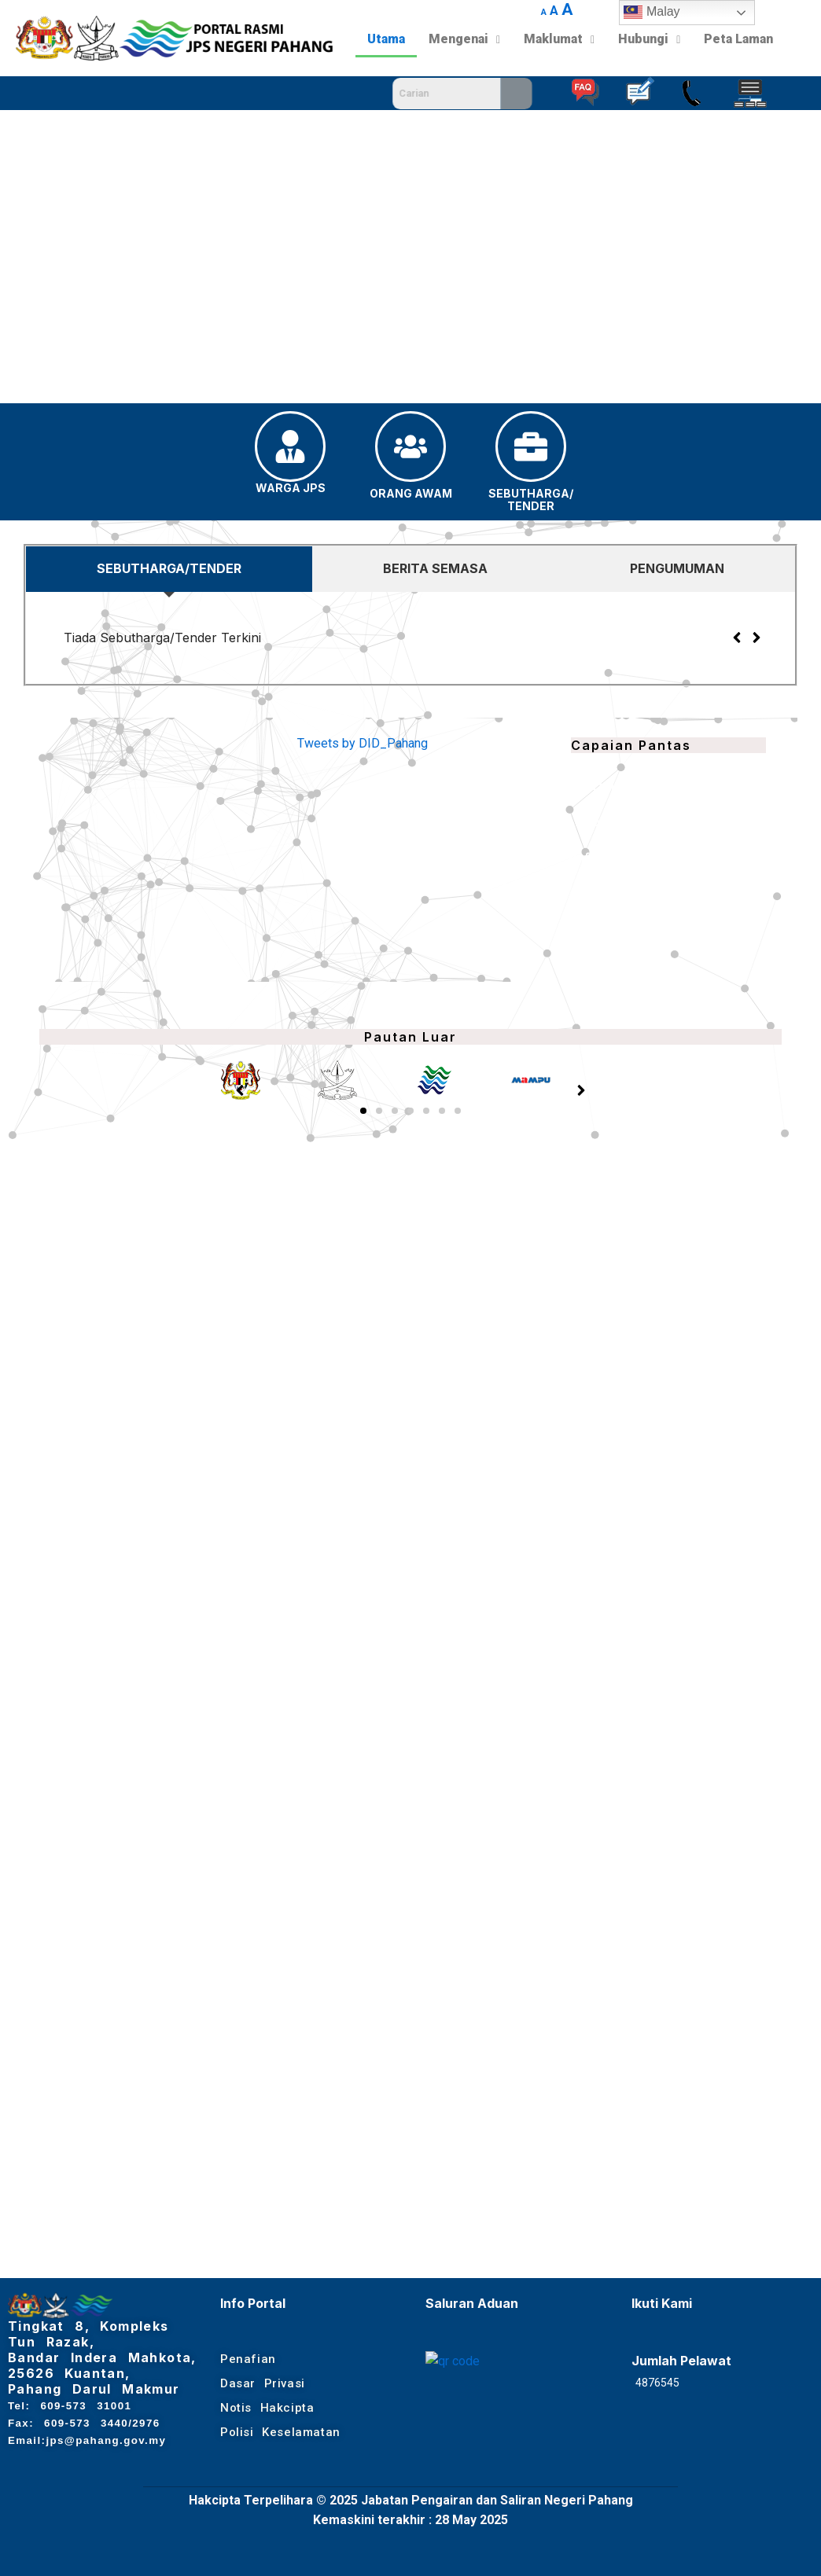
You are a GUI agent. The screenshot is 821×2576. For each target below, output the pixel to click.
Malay (651, 12)
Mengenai (464, 38)
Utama (386, 38)
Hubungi (649, 38)
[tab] (169, 569)
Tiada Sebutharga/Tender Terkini (162, 637)
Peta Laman (738, 38)
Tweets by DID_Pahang (362, 743)
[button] (24, 256)
